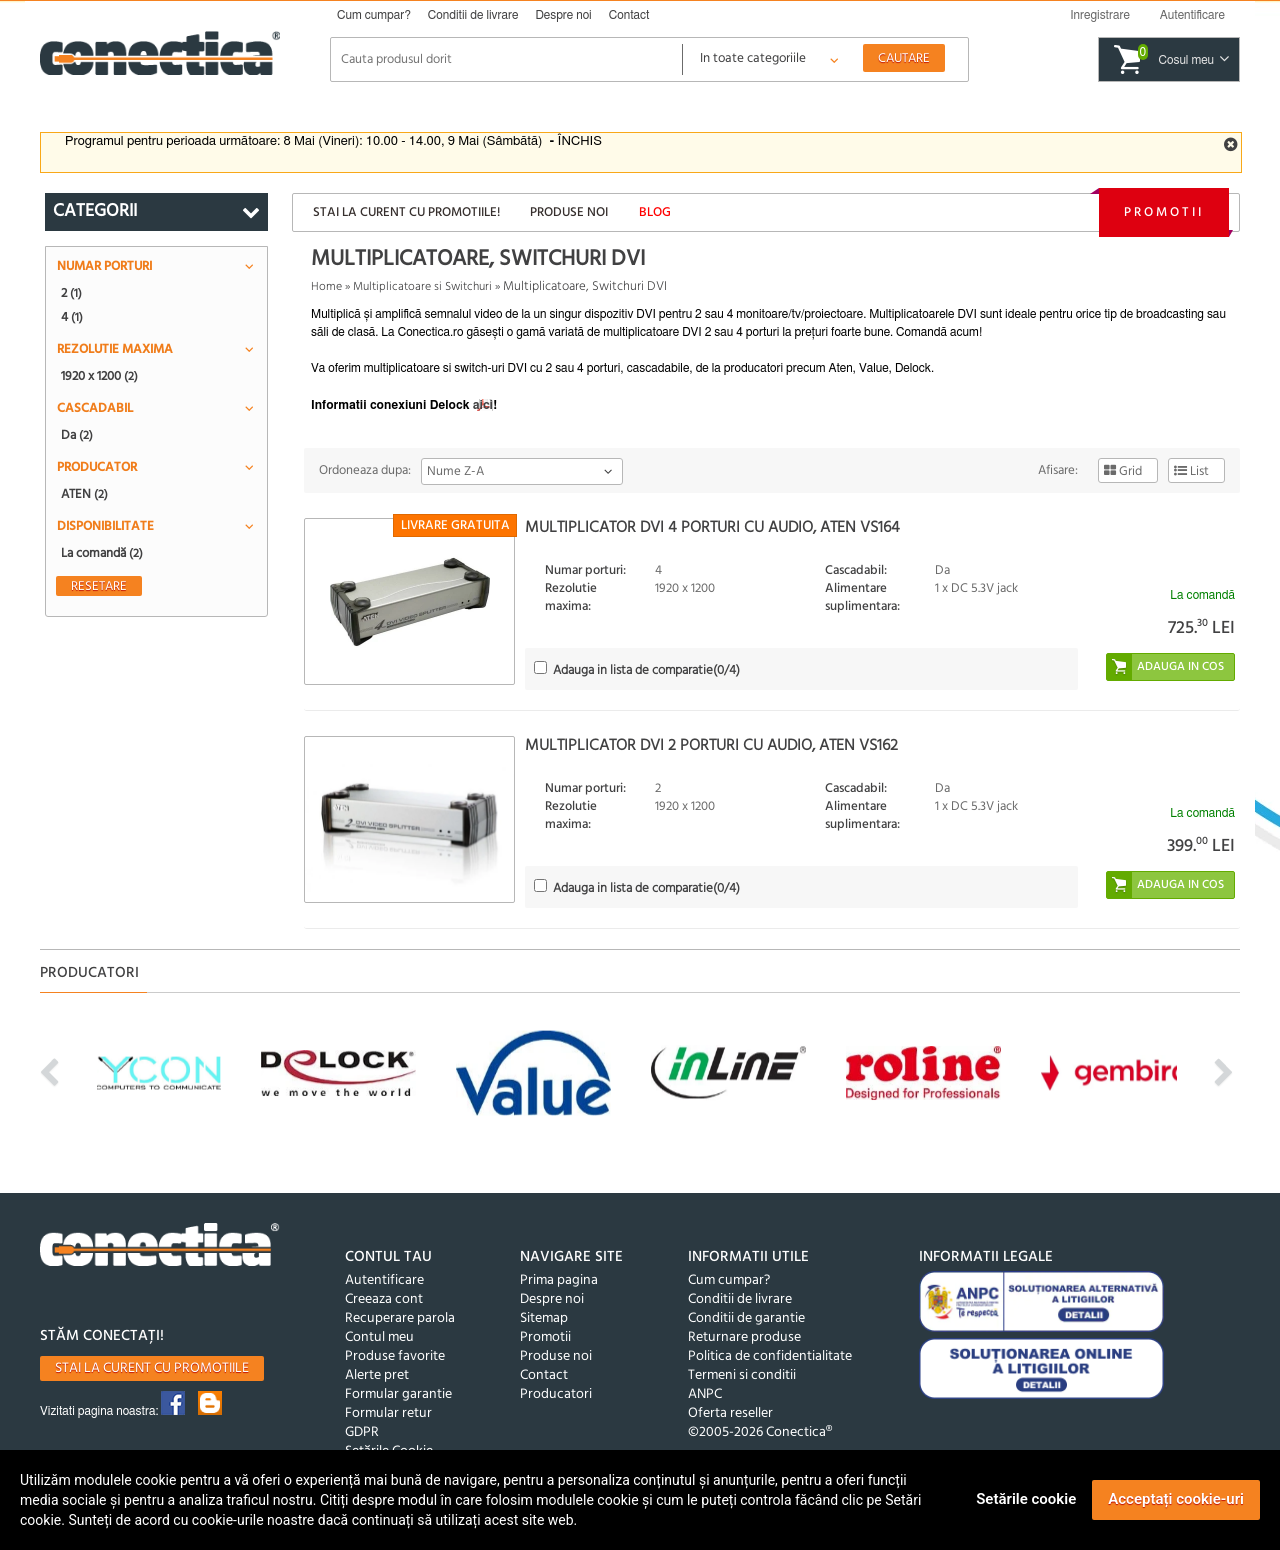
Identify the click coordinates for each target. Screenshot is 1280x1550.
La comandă (102, 553)
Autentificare (384, 1280)
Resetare (99, 586)
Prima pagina (559, 1280)
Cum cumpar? (374, 15)
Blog (655, 212)
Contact (629, 15)
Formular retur (388, 1413)
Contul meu (379, 1337)
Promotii (1164, 212)
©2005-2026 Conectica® (760, 1432)
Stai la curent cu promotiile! (406, 212)
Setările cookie (1026, 1499)
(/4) (646, 670)
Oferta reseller (730, 1413)
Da (77, 435)
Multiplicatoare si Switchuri (422, 287)
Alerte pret (377, 1375)
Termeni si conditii (742, 1375)
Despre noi (563, 15)
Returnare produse (744, 1337)
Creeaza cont (384, 1299)
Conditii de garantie (746, 1318)
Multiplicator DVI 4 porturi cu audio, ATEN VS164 (712, 528)
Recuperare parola (400, 1318)
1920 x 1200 (99, 376)
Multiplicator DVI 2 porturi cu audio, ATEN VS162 (711, 746)
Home (326, 287)
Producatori (556, 1394)
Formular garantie (398, 1394)
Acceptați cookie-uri (1176, 1499)
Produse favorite (395, 1356)
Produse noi (569, 212)
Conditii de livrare (473, 15)
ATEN (84, 494)
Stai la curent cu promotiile (152, 1368)
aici (483, 405)
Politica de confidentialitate (770, 1356)
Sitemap (544, 1318)
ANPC (705, 1394)
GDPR (362, 1432)
